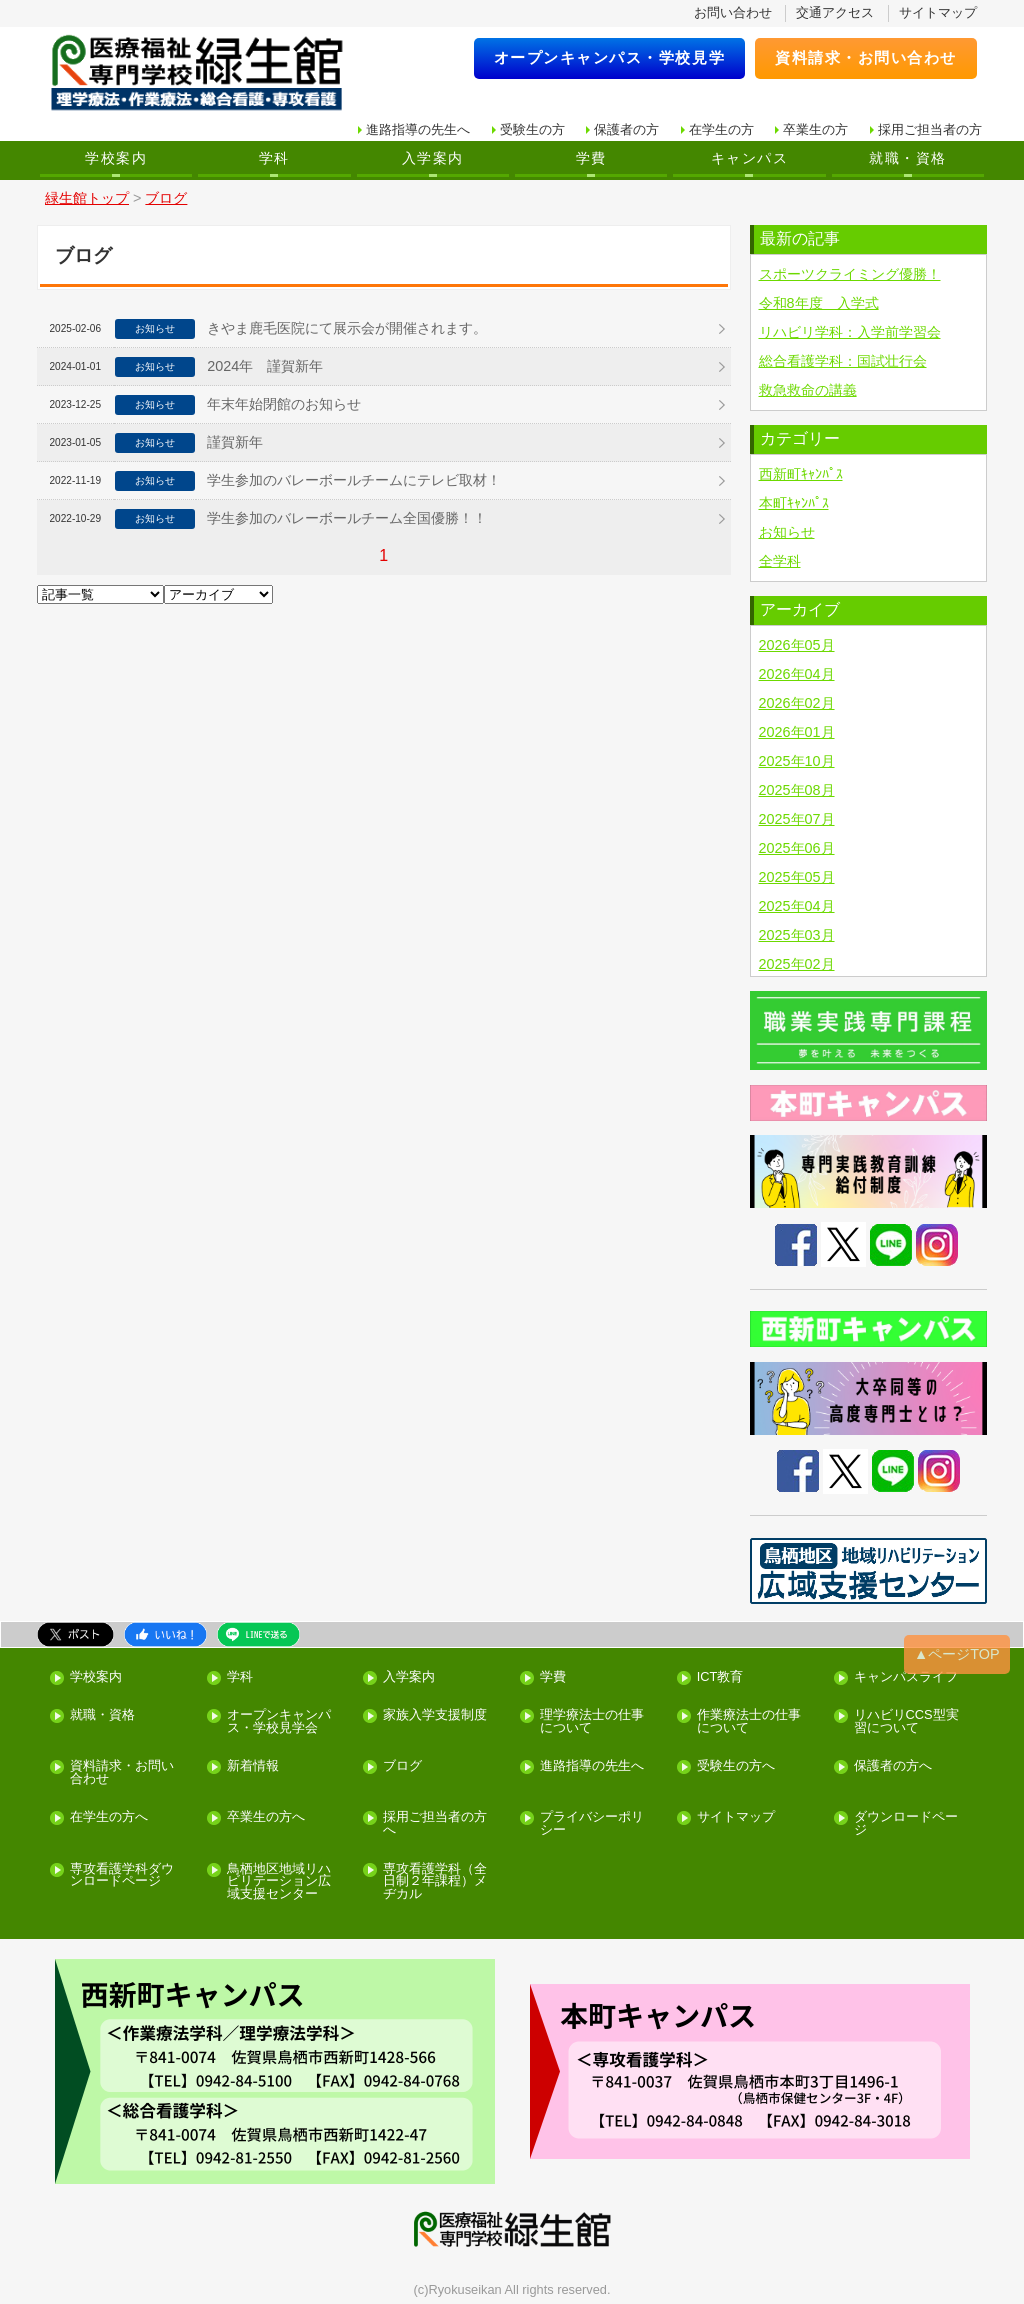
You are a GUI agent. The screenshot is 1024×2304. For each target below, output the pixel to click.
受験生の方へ (736, 1766)
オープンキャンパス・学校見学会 (279, 1722)
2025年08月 (797, 790)
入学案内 (433, 158)
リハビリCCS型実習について (906, 1722)
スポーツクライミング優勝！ (850, 274)
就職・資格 (907, 158)
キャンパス (749, 158)
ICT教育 (720, 1677)
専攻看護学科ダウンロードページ (122, 1876)
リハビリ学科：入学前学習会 (850, 332)
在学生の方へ (109, 1817)
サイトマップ (938, 12)
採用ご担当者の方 (930, 129)
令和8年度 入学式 (819, 303)
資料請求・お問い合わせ (866, 57)
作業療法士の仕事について (749, 1722)
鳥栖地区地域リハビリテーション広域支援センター (279, 1882)
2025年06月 (797, 848)
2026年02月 (797, 703)
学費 (591, 158)
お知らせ (787, 532)
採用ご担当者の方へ (435, 1824)
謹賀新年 (235, 442)
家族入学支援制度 (435, 1715)
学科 (274, 158)
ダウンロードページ (906, 1824)
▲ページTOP (957, 1654)
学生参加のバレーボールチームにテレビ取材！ (354, 480)
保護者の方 (626, 129)
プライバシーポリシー (592, 1824)
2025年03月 (797, 935)
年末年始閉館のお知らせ (284, 404)
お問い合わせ (733, 12)
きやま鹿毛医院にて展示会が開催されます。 (347, 328)
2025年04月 (797, 906)
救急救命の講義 (808, 390)
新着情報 (253, 1766)
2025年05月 (797, 877)
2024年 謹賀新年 (265, 366)
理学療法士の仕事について (592, 1722)
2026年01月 (797, 732)
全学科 (780, 561)
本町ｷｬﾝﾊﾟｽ (794, 503)
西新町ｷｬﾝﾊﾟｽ (801, 474)
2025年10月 (797, 761)
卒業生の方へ (266, 1817)
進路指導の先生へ (418, 129)
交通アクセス (835, 12)
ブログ (402, 1766)
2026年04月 (797, 674)
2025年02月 (797, 964)
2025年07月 (797, 819)
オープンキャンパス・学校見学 (610, 57)
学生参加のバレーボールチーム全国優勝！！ (347, 518)
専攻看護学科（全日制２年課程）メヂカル (435, 1882)
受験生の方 (532, 129)
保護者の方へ (893, 1766)
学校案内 (116, 158)
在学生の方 (721, 129)
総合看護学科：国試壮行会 (843, 361)
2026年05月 (797, 645)
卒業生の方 (815, 129)
